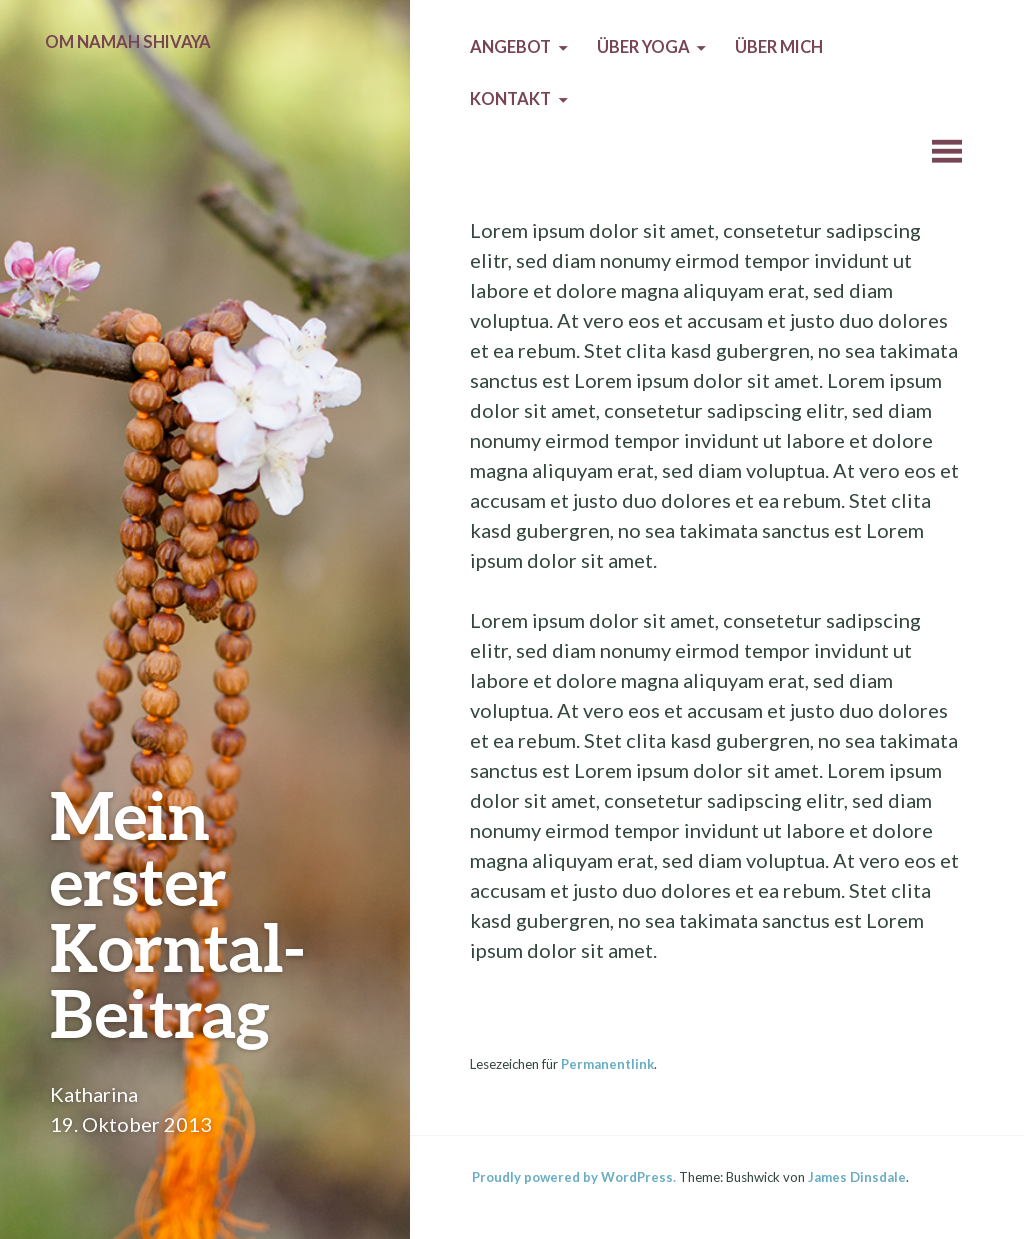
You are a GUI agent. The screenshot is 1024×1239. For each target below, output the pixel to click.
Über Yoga (643, 47)
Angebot (510, 47)
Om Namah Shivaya (128, 42)
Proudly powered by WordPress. (574, 1177)
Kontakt (510, 99)
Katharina (94, 1094)
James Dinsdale (857, 1177)
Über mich (779, 47)
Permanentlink (607, 1064)
